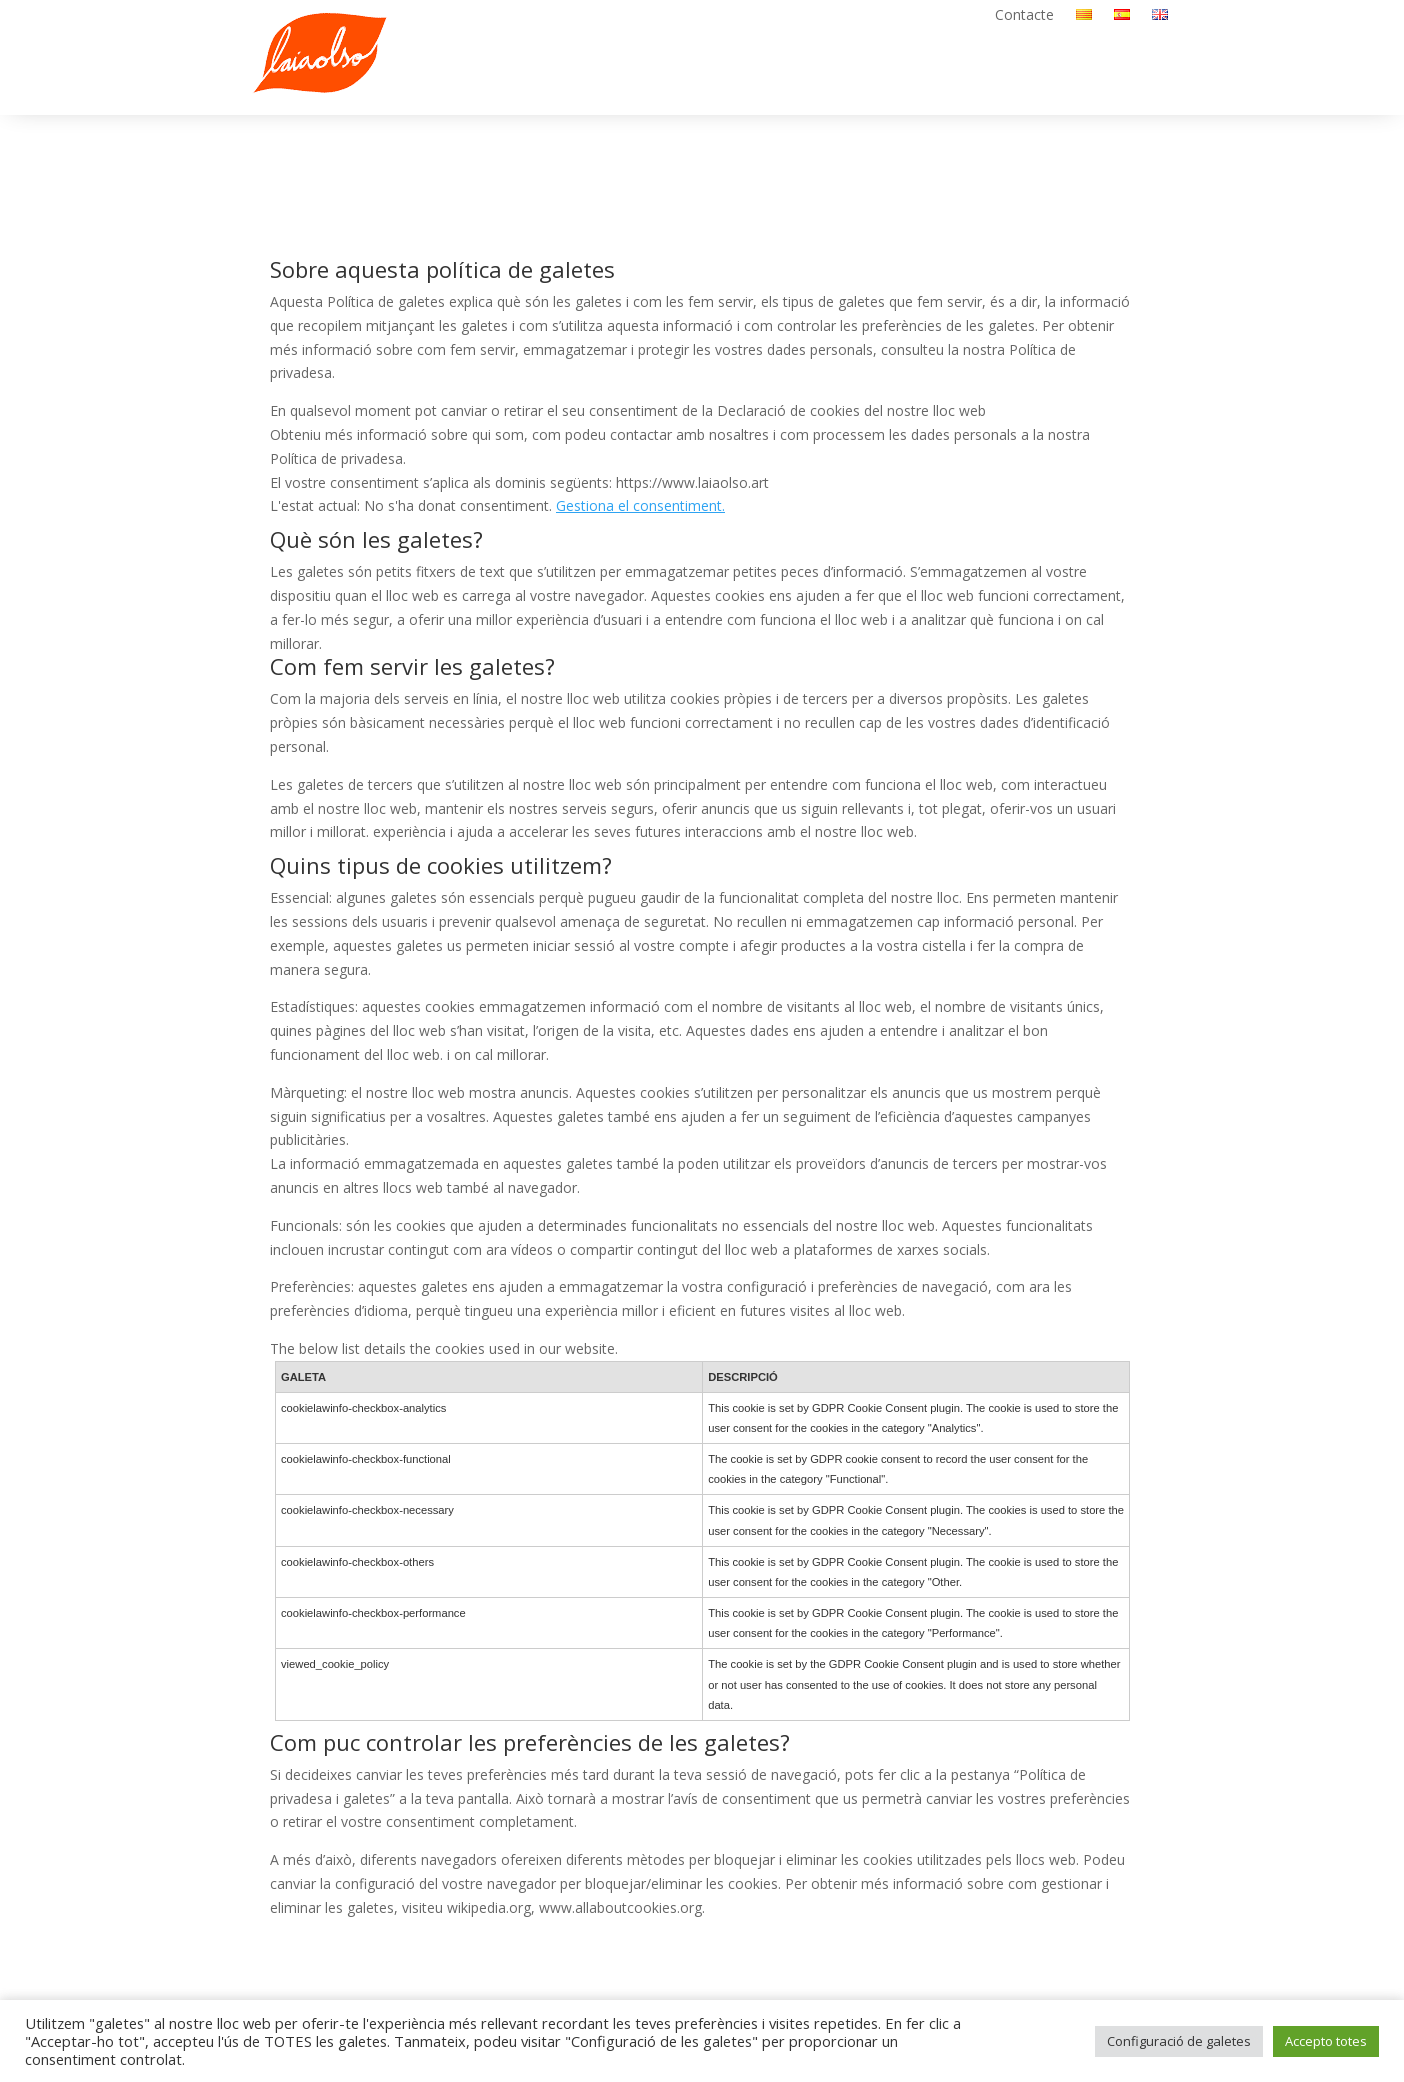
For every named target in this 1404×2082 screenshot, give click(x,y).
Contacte (1024, 16)
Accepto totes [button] (1326, 2041)
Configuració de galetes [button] (1179, 2041)
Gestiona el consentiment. (640, 505)
